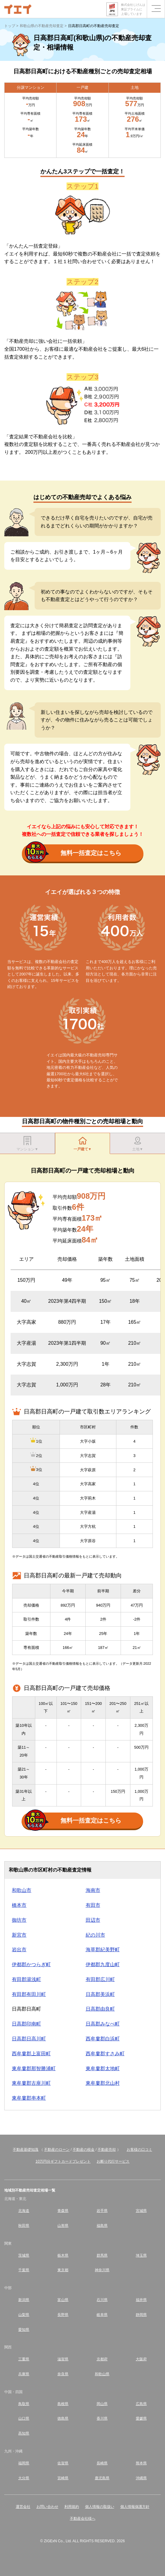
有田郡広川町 (100, 1979)
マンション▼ (27, 1143)
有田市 (93, 1905)
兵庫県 (23, 2374)
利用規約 (71, 2507)
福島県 (102, 2225)
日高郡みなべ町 (103, 2023)
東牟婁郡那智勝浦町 (34, 2068)
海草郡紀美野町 (103, 1949)
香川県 (102, 2418)
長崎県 (102, 2463)
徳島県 (62, 2418)
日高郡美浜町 (100, 1994)
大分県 (23, 2478)
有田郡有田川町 (29, 1994)
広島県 (141, 2404)
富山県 (62, 2300)
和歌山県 (102, 2374)
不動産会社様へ (82, 2518)
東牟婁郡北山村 (103, 2083)
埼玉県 (141, 2255)
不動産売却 (107, 2149)
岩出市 (19, 1949)
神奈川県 (102, 2270)
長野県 (62, 2315)
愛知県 (23, 2329)
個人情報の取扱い (99, 2507)
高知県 (23, 2433)
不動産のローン (57, 2149)
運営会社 (23, 2507)
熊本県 (141, 2463)
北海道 (23, 2211)
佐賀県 (62, 2463)
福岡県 (23, 2463)
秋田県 (23, 2225)
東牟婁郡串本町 (29, 2098)
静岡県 (141, 2315)
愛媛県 (141, 2418)
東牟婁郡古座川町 (31, 2083)
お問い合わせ (47, 2507)
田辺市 (93, 1920)
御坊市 (19, 1920)
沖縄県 (141, 2478)
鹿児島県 (102, 2478)
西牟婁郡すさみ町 (105, 2053)
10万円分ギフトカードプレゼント (63, 2161)
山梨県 (23, 2315)
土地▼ (137, 1143)
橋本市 (19, 1905)
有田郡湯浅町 (26, 1979)
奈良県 (62, 2374)
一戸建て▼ (83, 1143)
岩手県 (102, 2211)
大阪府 (141, 2359)
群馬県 (102, 2255)
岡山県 (102, 2404)
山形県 (62, 2225)
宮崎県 (62, 2478)
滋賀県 (62, 2359)
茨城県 (23, 2255)
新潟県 (23, 2300)
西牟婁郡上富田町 (31, 2053)
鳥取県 (23, 2404)
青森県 (62, 2211)
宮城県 (141, 2211)
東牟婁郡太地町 (103, 2068)
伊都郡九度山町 (103, 1964)
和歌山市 (21, 1890)
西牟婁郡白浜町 (103, 2038)
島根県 (62, 2404)
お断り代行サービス (113, 2161)
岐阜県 (102, 2315)
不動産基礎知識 (25, 2149)
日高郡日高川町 (29, 2038)
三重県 (23, 2359)
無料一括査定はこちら (73, 853)
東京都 (62, 2270)
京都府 (102, 2359)
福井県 (141, 2300)
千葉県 (23, 2270)
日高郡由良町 (100, 2008)
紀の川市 (95, 1935)
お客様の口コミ (139, 2149)
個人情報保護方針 (135, 2507)
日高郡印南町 (26, 2023)
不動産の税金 (84, 2149)
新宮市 (19, 1935)
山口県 (23, 2418)
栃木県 (62, 2255)
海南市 (93, 1890)
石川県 (102, 2300)
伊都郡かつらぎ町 (31, 1964)
